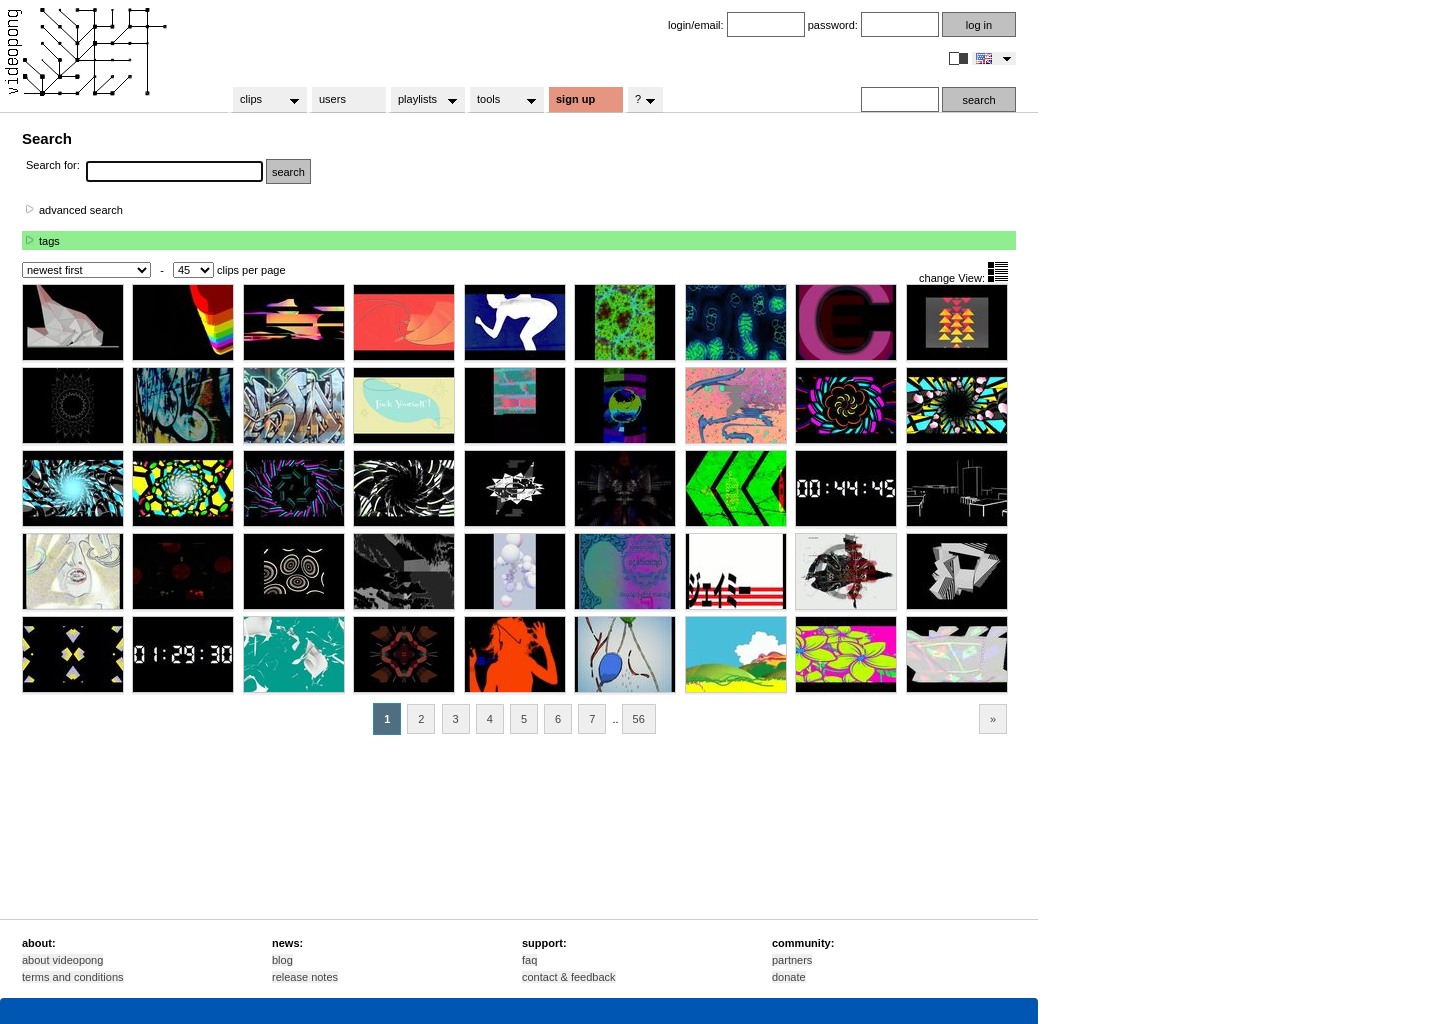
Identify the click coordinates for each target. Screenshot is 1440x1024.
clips (263, 100)
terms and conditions (73, 977)
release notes (305, 977)
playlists (421, 100)
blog (282, 960)
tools (500, 100)
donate (789, 977)
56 (639, 719)
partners (792, 960)
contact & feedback (569, 977)
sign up (575, 99)
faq (529, 960)
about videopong (62, 960)
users (332, 99)
